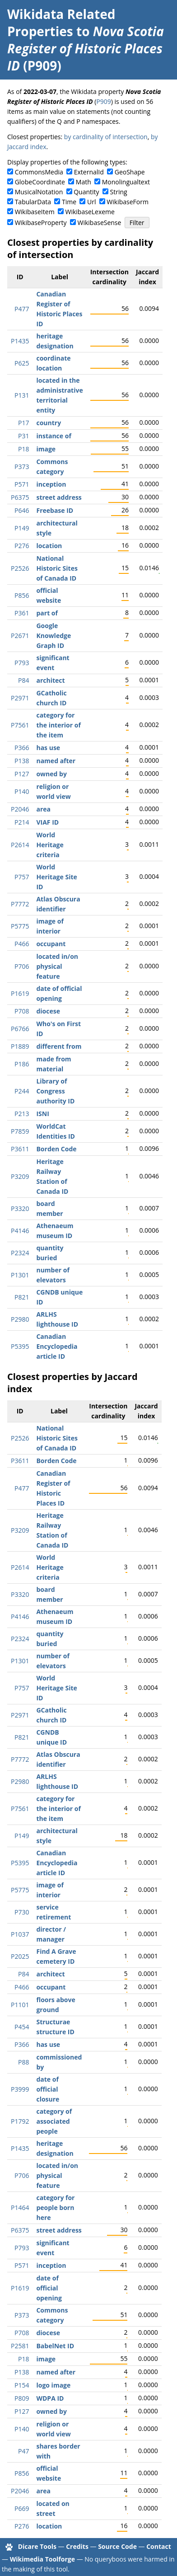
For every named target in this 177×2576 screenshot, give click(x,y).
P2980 (20, 1319)
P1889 (20, 1046)
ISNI (42, 1113)
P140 (21, 791)
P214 (21, 822)
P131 (21, 395)
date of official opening (48, 2288)
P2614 (20, 844)
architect (50, 680)
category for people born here (55, 2207)
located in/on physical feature (57, 966)
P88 (23, 2062)
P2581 (20, 2345)
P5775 (20, 926)
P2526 (20, 568)
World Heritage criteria (49, 845)
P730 (21, 1912)
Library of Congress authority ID (55, 1091)
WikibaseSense (99, 222)
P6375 (20, 497)
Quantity (86, 192)
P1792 (20, 2121)
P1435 (20, 341)
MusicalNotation (39, 192)
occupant (50, 943)
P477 (21, 309)
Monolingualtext (126, 182)
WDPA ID (50, 2398)
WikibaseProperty (41, 222)
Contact (158, 2546)
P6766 (20, 1028)
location (49, 545)
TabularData (33, 201)
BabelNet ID (55, 2345)
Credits (77, 2546)
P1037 (20, 1934)
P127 (21, 774)
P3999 (20, 2089)
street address (58, 497)
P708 (21, 1011)
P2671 (20, 635)
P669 (21, 2508)
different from (58, 1046)
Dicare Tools (37, 2546)
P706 (21, 966)
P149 (21, 528)
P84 (23, 680)
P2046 (20, 809)
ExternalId (89, 172)
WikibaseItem (35, 211)
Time (69, 201)
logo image (53, 2385)
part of (46, 613)
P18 (23, 449)
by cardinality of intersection (106, 136)
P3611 (20, 1149)
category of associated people (54, 2121)
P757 (21, 877)
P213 (21, 1113)
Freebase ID (54, 510)
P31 (23, 436)
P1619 (20, 993)
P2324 (20, 1252)
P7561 (20, 725)
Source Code (117, 2546)
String (118, 192)
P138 (21, 760)
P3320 (20, 1208)
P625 (21, 363)
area (43, 809)
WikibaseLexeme (90, 211)
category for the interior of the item (58, 725)
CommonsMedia (39, 172)
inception (51, 484)
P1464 (20, 2207)
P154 (21, 2385)
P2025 (20, 1956)
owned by (51, 774)
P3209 (20, 1176)
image (46, 449)
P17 (23, 422)
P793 (21, 662)
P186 (21, 1064)
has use (48, 747)
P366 (21, 747)
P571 (21, 484)
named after (55, 760)
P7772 (20, 904)
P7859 (20, 1131)
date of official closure (47, 2089)
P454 (21, 2026)
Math (83, 182)
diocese (48, 1011)
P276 (21, 545)
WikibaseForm (128, 201)
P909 (103, 101)
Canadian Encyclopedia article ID (56, 1346)
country (48, 422)
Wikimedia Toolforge (42, 2559)
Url (91, 201)
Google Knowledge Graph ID (53, 635)
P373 (21, 466)
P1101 (20, 2004)
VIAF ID (47, 822)
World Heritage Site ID (56, 877)
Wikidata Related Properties (61, 22)
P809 (21, 2398)
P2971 (20, 698)
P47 (23, 2451)
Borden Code (56, 1149)
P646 (21, 510)
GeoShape (130, 172)
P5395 (20, 1346)
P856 (21, 595)
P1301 (20, 1275)
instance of (53, 436)
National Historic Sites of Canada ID (56, 568)
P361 (21, 613)
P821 (21, 1297)
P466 (21, 943)
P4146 (20, 1230)
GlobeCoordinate (40, 182)
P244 (21, 1091)
